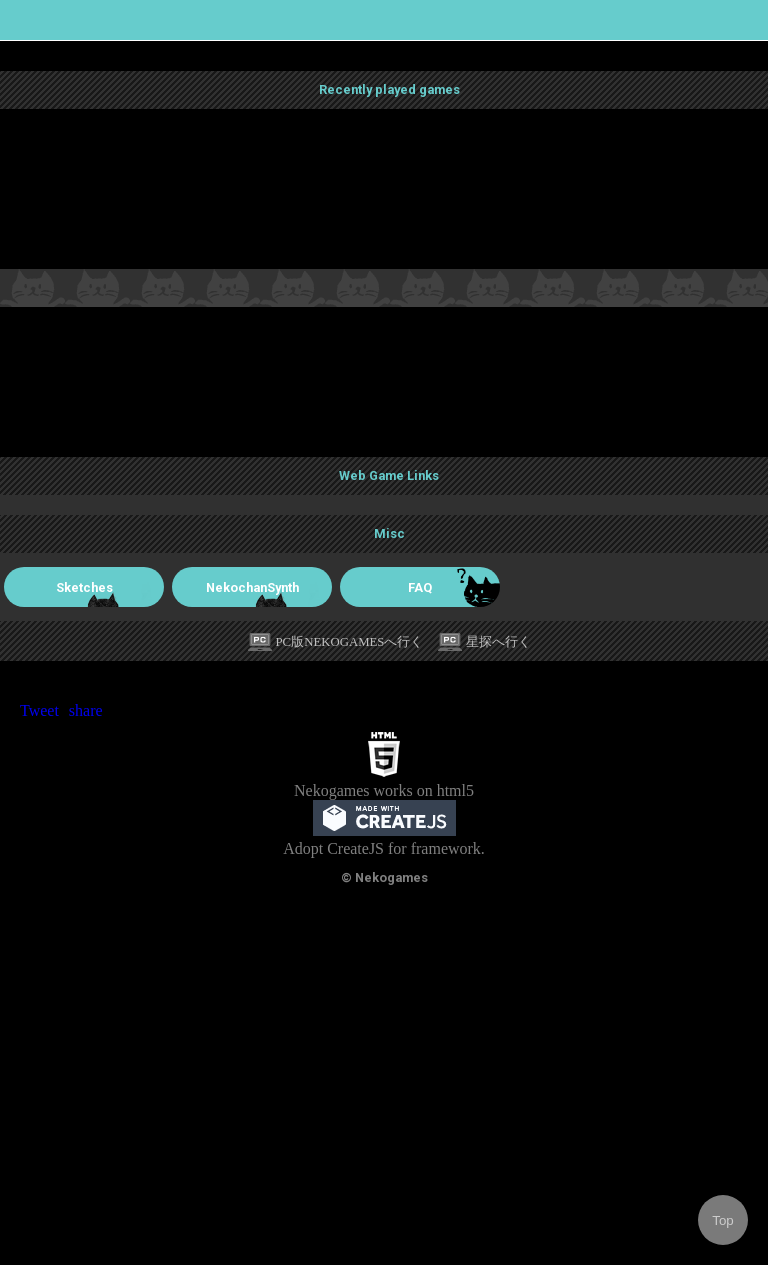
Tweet (39, 710)
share (86, 710)
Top (723, 1220)
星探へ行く (498, 642)
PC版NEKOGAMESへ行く (350, 642)
